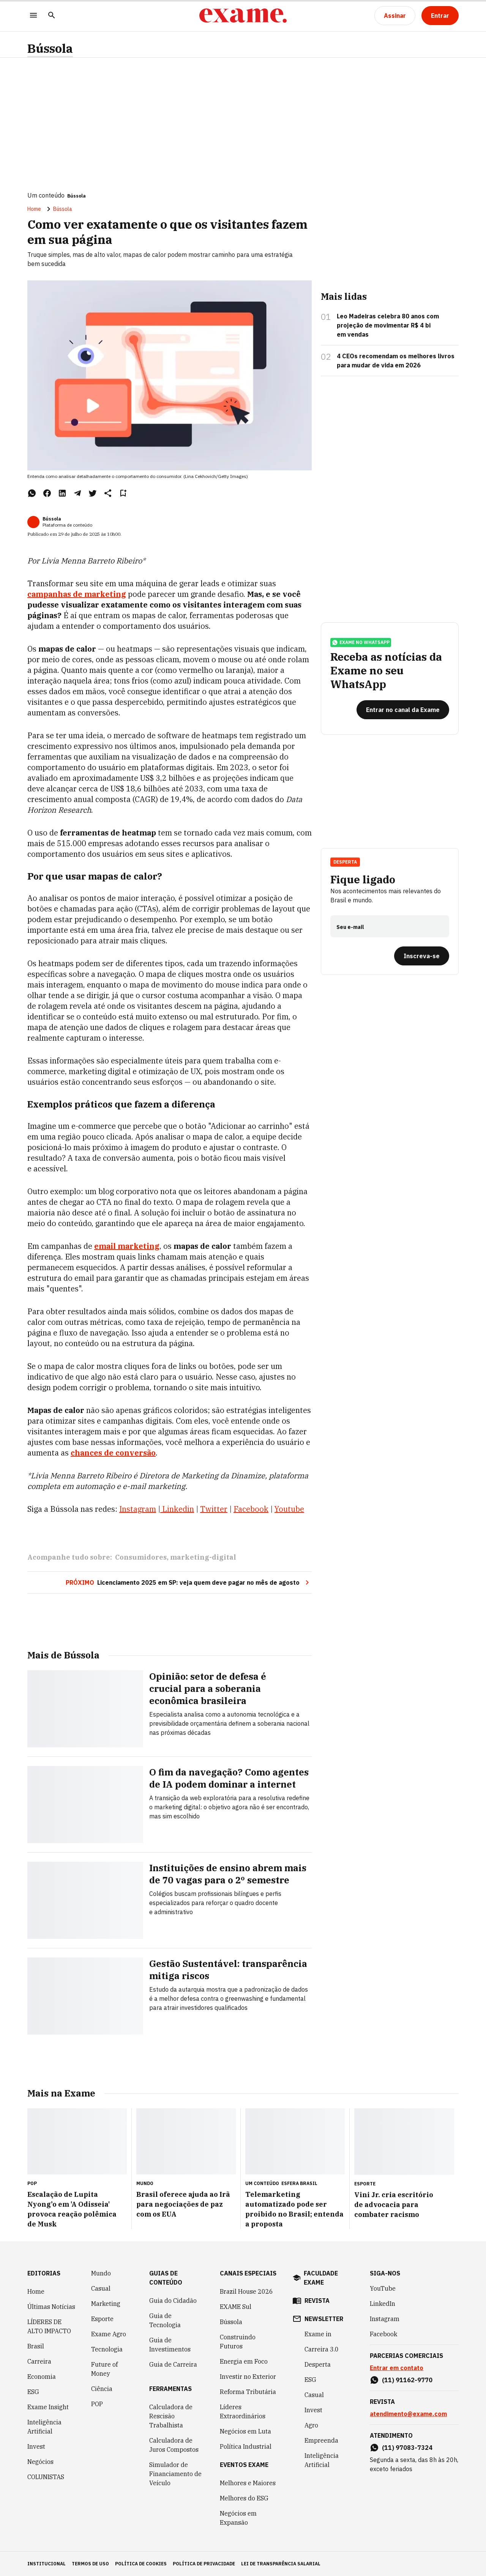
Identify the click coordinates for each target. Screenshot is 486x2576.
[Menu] (33, 15)
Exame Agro (108, 2334)
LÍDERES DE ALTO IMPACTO (49, 2326)
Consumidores (141, 1557)
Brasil (35, 2346)
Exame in (318, 2334)
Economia (41, 2376)
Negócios (40, 2461)
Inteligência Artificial (44, 2426)
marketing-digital (203, 1557)
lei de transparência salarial (280, 2564)
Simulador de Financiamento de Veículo (175, 2474)
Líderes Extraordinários (242, 2411)
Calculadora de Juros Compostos (174, 2445)
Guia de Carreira (173, 2364)
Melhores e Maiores (248, 2483)
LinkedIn (382, 2303)
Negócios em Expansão (238, 2518)
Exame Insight (48, 2407)
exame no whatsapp (361, 642)
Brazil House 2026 (246, 2291)
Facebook (383, 2334)
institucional (46, 2564)
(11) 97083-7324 (407, 2447)
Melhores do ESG (244, 2498)
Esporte (102, 2319)
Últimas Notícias (51, 2306)
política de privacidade (204, 2564)
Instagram (384, 2319)
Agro (311, 2425)
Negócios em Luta (245, 2431)
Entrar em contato (396, 2368)
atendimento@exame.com (408, 2414)
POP (97, 2404)
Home (34, 209)
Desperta (345, 862)
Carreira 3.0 (322, 2349)
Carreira (39, 2361)
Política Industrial (245, 2446)
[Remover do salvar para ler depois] (123, 493)
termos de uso (90, 2564)
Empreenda (321, 2440)
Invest (36, 2446)
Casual (100, 2288)
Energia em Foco (244, 2361)
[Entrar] (440, 15)
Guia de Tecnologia (165, 2320)
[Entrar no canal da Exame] (403, 709)
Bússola (50, 48)
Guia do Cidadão (173, 2300)
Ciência (101, 2388)
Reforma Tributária (248, 2392)
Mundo (101, 2273)
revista (317, 2300)
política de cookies (141, 2564)
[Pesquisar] (52, 15)
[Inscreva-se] (421, 955)
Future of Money (104, 2369)
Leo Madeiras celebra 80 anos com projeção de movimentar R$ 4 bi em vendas (388, 325)
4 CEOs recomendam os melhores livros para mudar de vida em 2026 (395, 360)
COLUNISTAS (45, 2477)
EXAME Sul (235, 2306)
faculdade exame (321, 2277)
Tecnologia (107, 2349)
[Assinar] (394, 15)
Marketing (105, 2303)
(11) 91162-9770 (407, 2380)
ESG (33, 2392)
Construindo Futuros (238, 2341)
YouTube (383, 2288)
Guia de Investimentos (170, 2344)
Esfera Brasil (299, 2183)
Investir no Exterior (248, 2376)
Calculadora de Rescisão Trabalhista (171, 2416)
